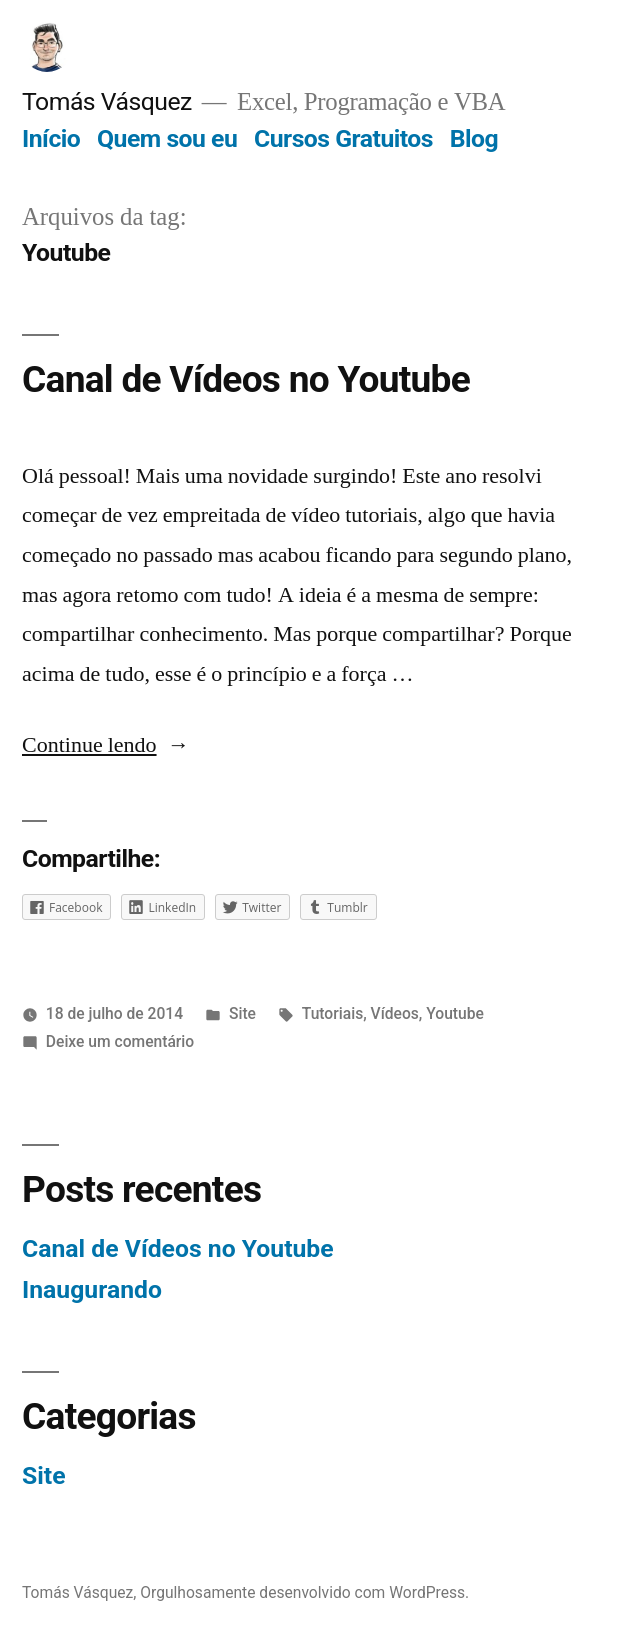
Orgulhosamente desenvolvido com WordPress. (304, 1592)
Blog (474, 138)
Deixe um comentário (120, 1041)
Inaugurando (92, 1289)
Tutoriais (332, 1013)
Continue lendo (106, 745)
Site (242, 1013)
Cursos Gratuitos (343, 138)
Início (51, 138)
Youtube (455, 1013)
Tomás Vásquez (107, 101)
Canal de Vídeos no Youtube (246, 379)
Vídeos (395, 1013)
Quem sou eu (167, 138)
